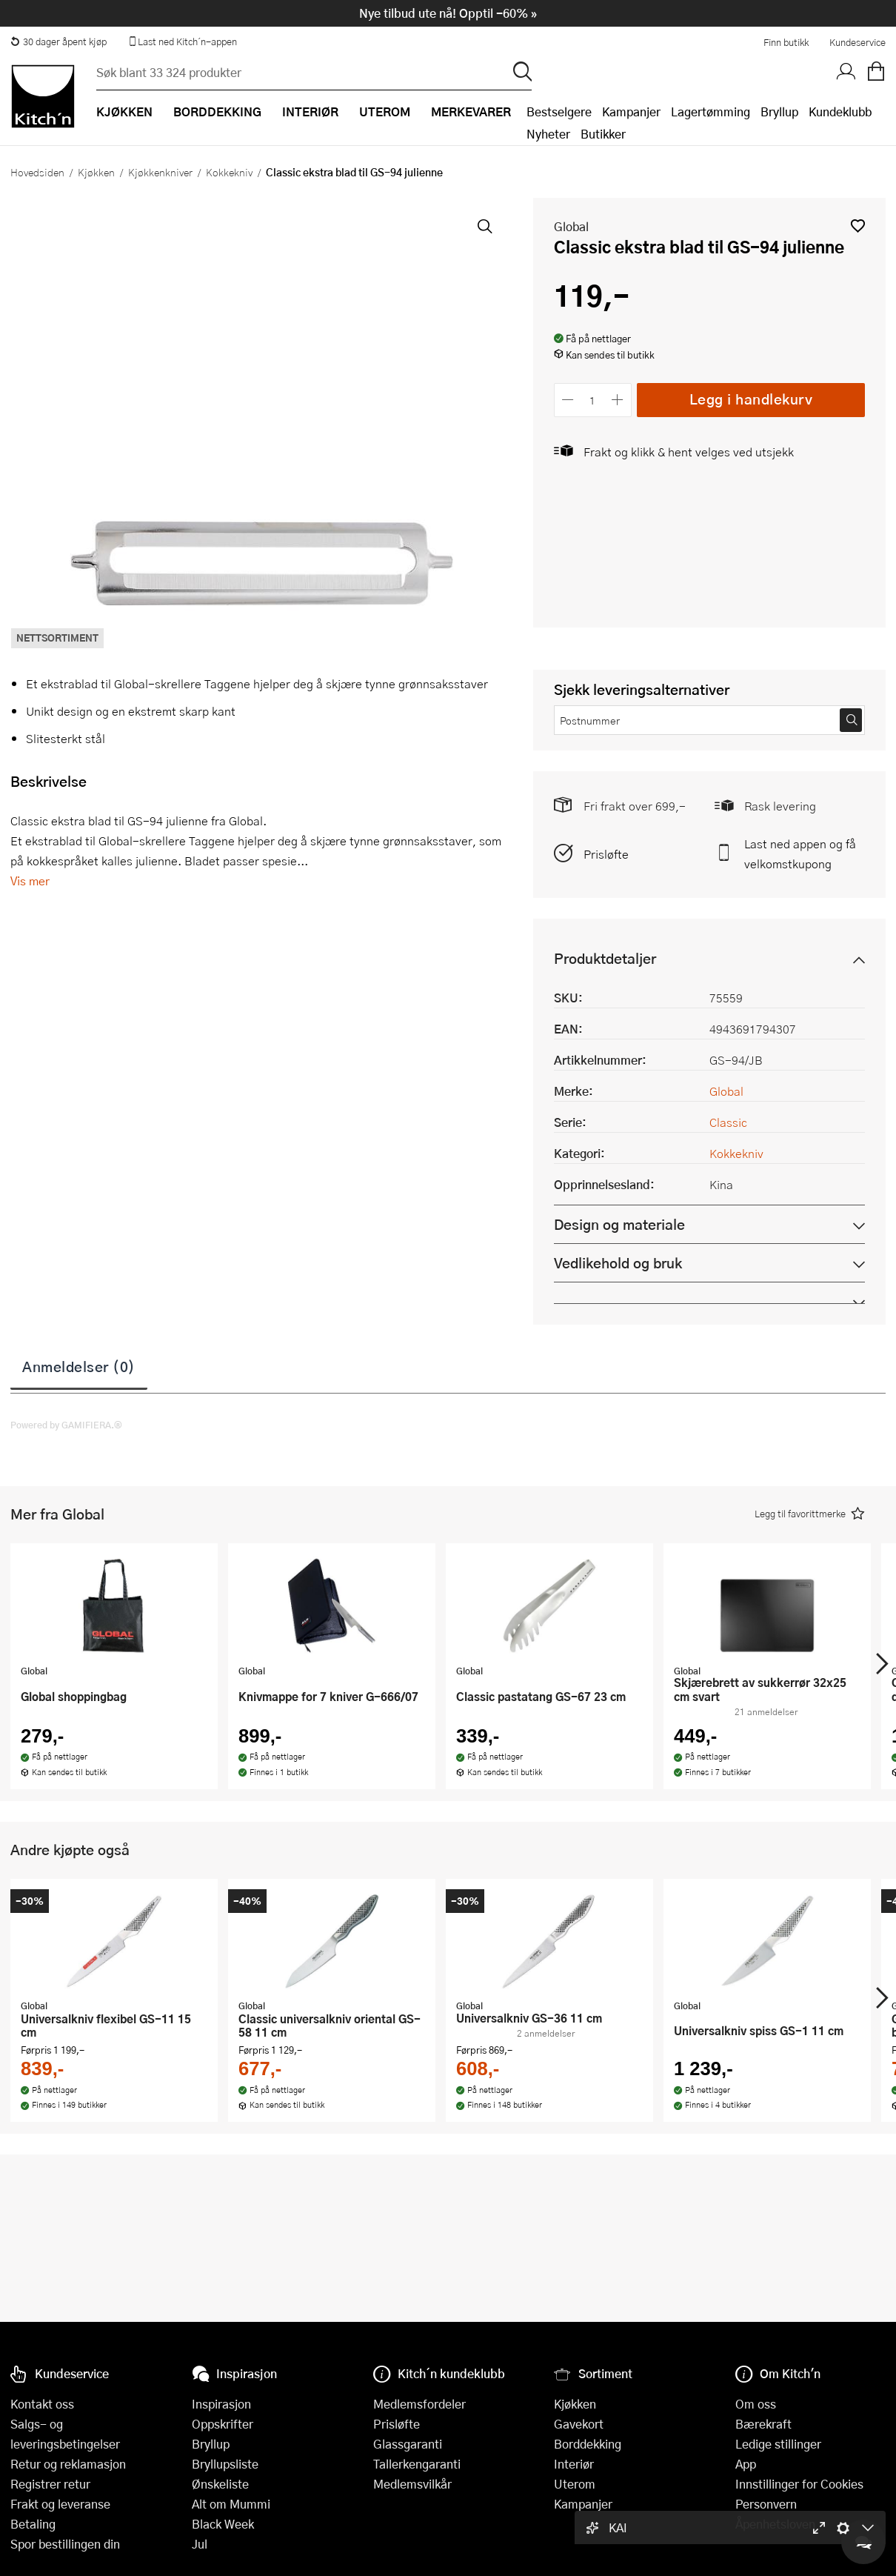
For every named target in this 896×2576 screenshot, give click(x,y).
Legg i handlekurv (751, 399)
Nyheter (548, 133)
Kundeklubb (840, 111)
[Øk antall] (617, 400)
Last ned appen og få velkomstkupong (800, 853)
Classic (728, 1122)
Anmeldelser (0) (79, 1366)
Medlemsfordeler (419, 2403)
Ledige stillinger (778, 2443)
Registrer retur (50, 2483)
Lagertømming (710, 111)
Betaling (33, 2523)
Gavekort (579, 2423)
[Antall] (592, 400)
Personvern (766, 2503)
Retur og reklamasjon (68, 2463)
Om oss (755, 2403)
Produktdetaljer (605, 958)
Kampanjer (631, 111)
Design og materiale (619, 1224)
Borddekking (587, 2443)
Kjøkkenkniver (160, 172)
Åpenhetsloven (775, 2523)
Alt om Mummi (231, 2503)
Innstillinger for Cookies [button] (799, 2483)
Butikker (603, 133)
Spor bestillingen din (65, 2543)
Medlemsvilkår (412, 2483)
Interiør (574, 2463)
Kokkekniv (229, 172)
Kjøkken (96, 172)
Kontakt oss (42, 2403)
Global (571, 226)
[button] (858, 226)
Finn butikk (786, 42)
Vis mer (30, 880)
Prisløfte (606, 853)
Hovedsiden (37, 172)
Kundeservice (857, 42)
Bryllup (779, 111)
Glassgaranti (407, 2443)
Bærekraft (763, 2423)
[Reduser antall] (568, 400)
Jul (199, 2543)
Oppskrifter (222, 2423)
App (745, 2463)
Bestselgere (559, 111)
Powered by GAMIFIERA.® (66, 1424)
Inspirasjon (221, 2403)
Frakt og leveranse (60, 2503)
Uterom (574, 2483)
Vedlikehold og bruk (618, 1263)
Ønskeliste (220, 2483)
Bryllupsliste (225, 2463)
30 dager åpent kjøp (58, 41)
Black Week (223, 2523)
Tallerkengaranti (417, 2463)
